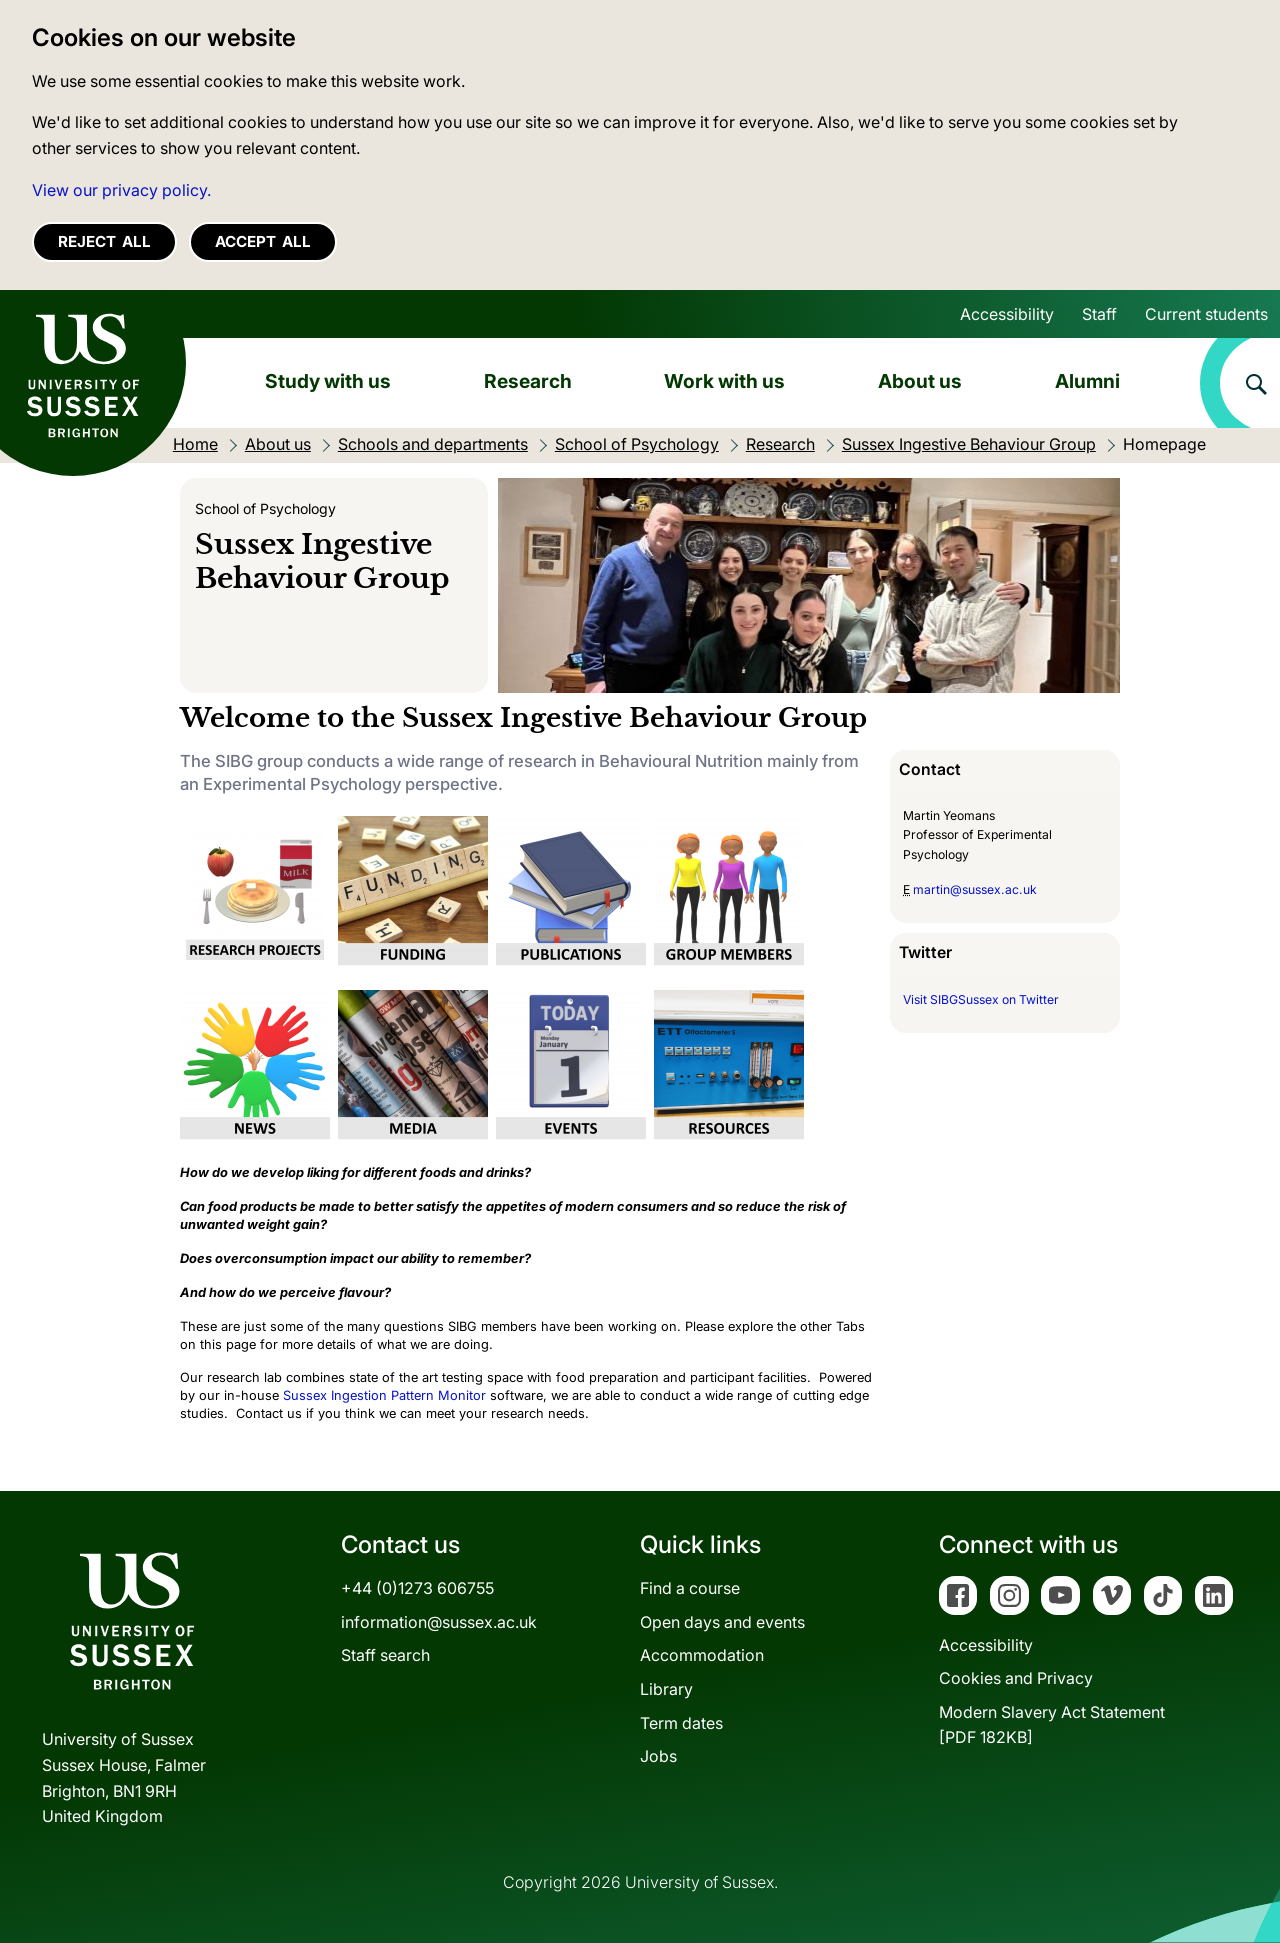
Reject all (104, 241)
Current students (1206, 314)
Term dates (681, 1723)
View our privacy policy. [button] (121, 190)
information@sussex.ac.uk (439, 1622)
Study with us (328, 381)
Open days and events (722, 1622)
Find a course (690, 1588)
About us (920, 381)
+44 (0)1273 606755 (417, 1588)
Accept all (263, 241)
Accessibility (1007, 314)
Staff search (385, 1655)
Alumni (1087, 381)
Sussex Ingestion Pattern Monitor (384, 1395)
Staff (1099, 314)
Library (666, 1689)
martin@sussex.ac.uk (975, 889)
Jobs (658, 1756)
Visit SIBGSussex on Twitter (981, 999)
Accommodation (702, 1655)
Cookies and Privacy (1016, 1678)
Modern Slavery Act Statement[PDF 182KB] (1052, 1725)
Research (528, 381)
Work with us (724, 381)
